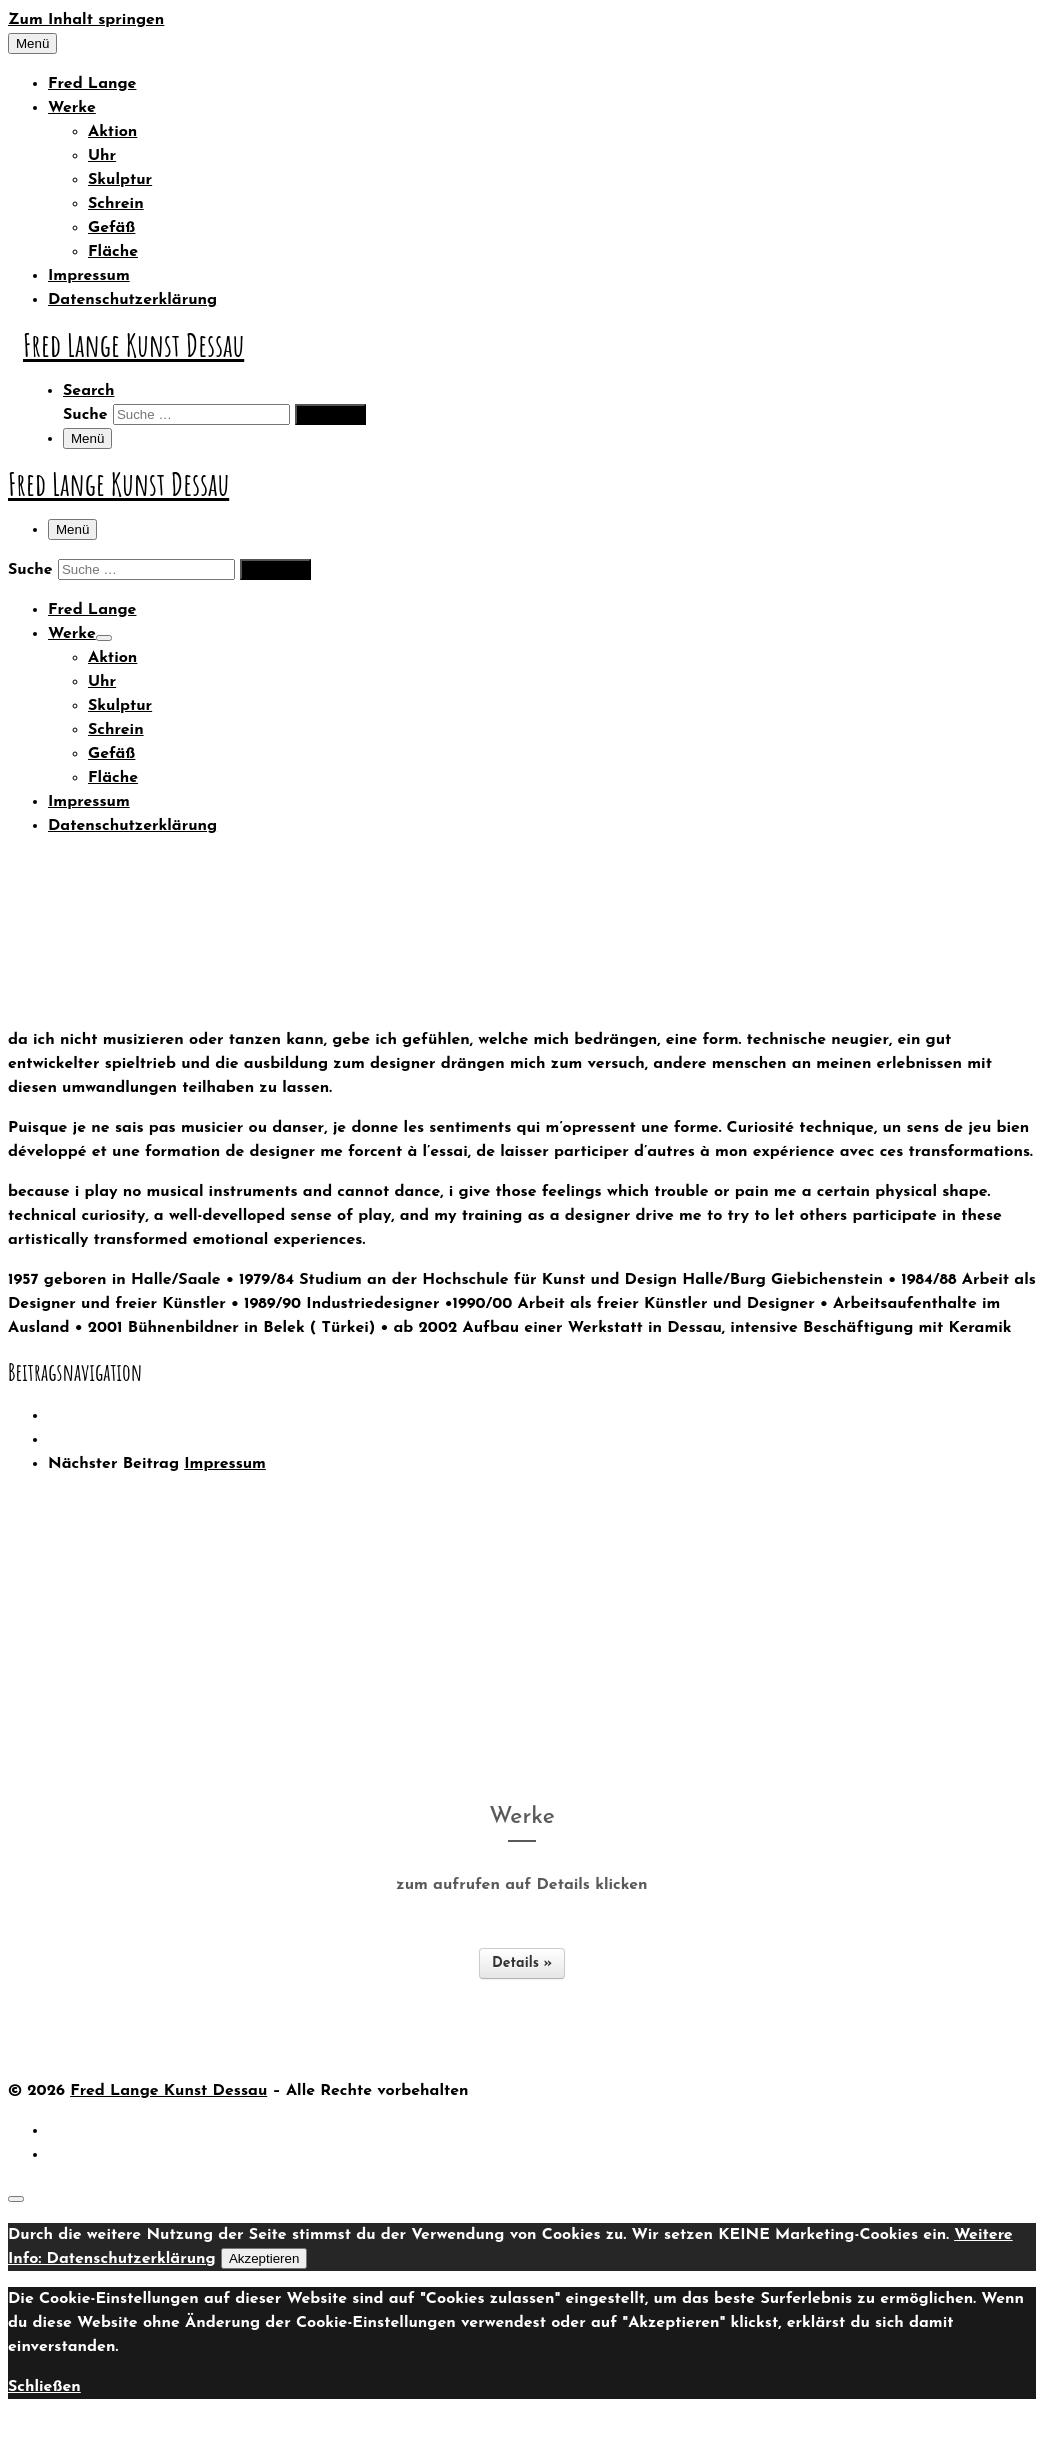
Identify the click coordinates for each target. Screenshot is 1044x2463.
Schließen (44, 2387)
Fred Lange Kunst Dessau (168, 2091)
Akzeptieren (264, 2258)
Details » (522, 1963)
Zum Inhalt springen (86, 20)
